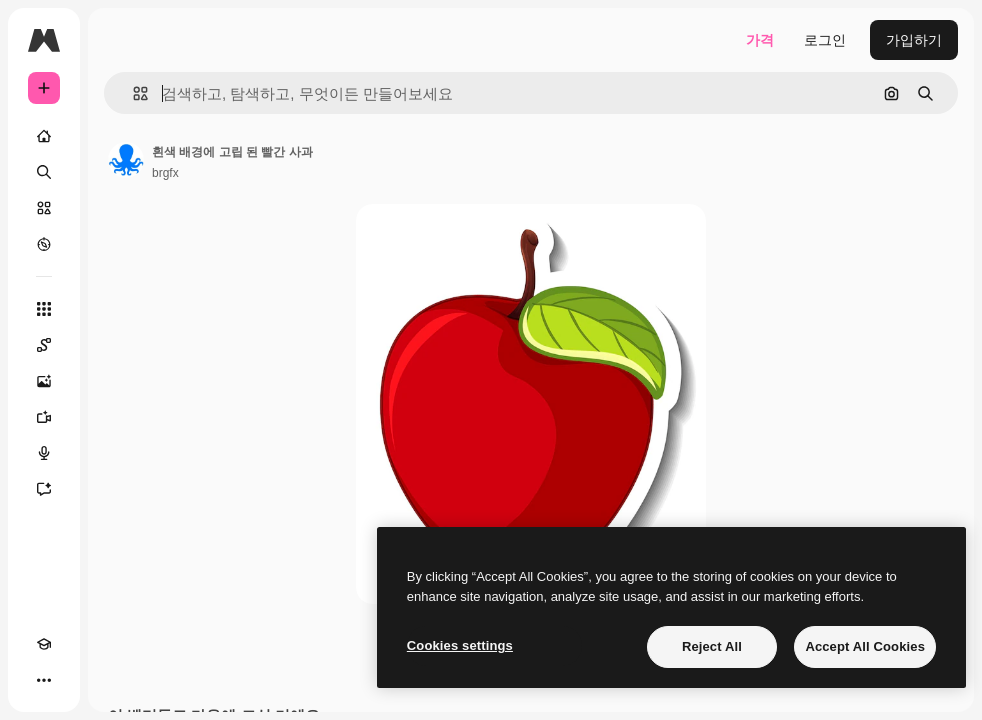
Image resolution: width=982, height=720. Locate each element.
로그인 (825, 40)
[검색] (44, 172)
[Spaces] (44, 345)
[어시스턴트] (44, 489)
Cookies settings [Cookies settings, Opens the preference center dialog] (460, 645)
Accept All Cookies (865, 646)
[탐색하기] (44, 244)
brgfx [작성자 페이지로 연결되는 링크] (165, 173)
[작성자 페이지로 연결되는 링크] (126, 160)
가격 (760, 40)
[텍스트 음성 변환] (44, 453)
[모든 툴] (44, 309)
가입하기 (914, 40)
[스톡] (44, 208)
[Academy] (44, 644)
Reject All (712, 646)
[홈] (44, 136)
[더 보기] (44, 680)
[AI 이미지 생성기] (44, 381)
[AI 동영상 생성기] (44, 417)
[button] (132, 93)
